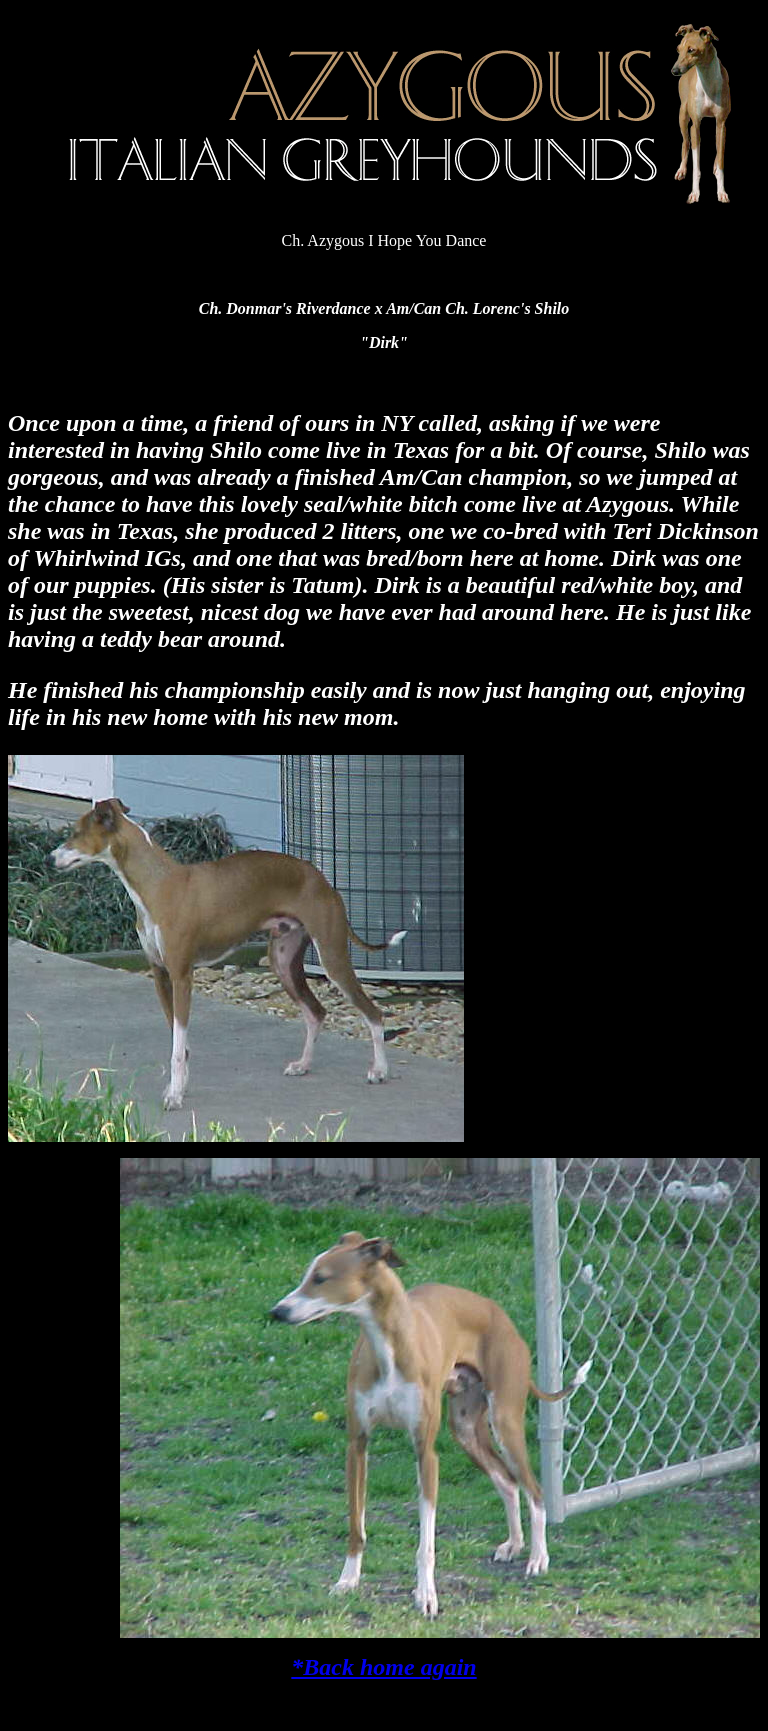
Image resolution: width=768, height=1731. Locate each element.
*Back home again (383, 1667)
